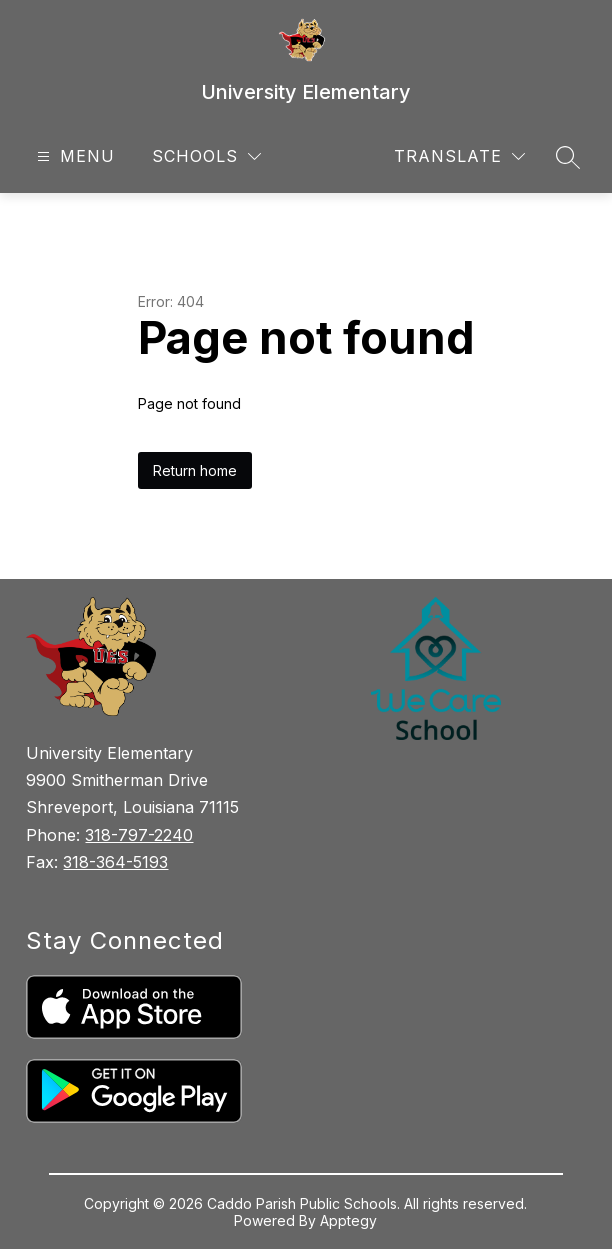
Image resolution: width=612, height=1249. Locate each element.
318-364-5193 (115, 862)
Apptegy (348, 1220)
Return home (195, 470)
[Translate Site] (459, 156)
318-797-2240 (139, 835)
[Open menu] (73, 156)
